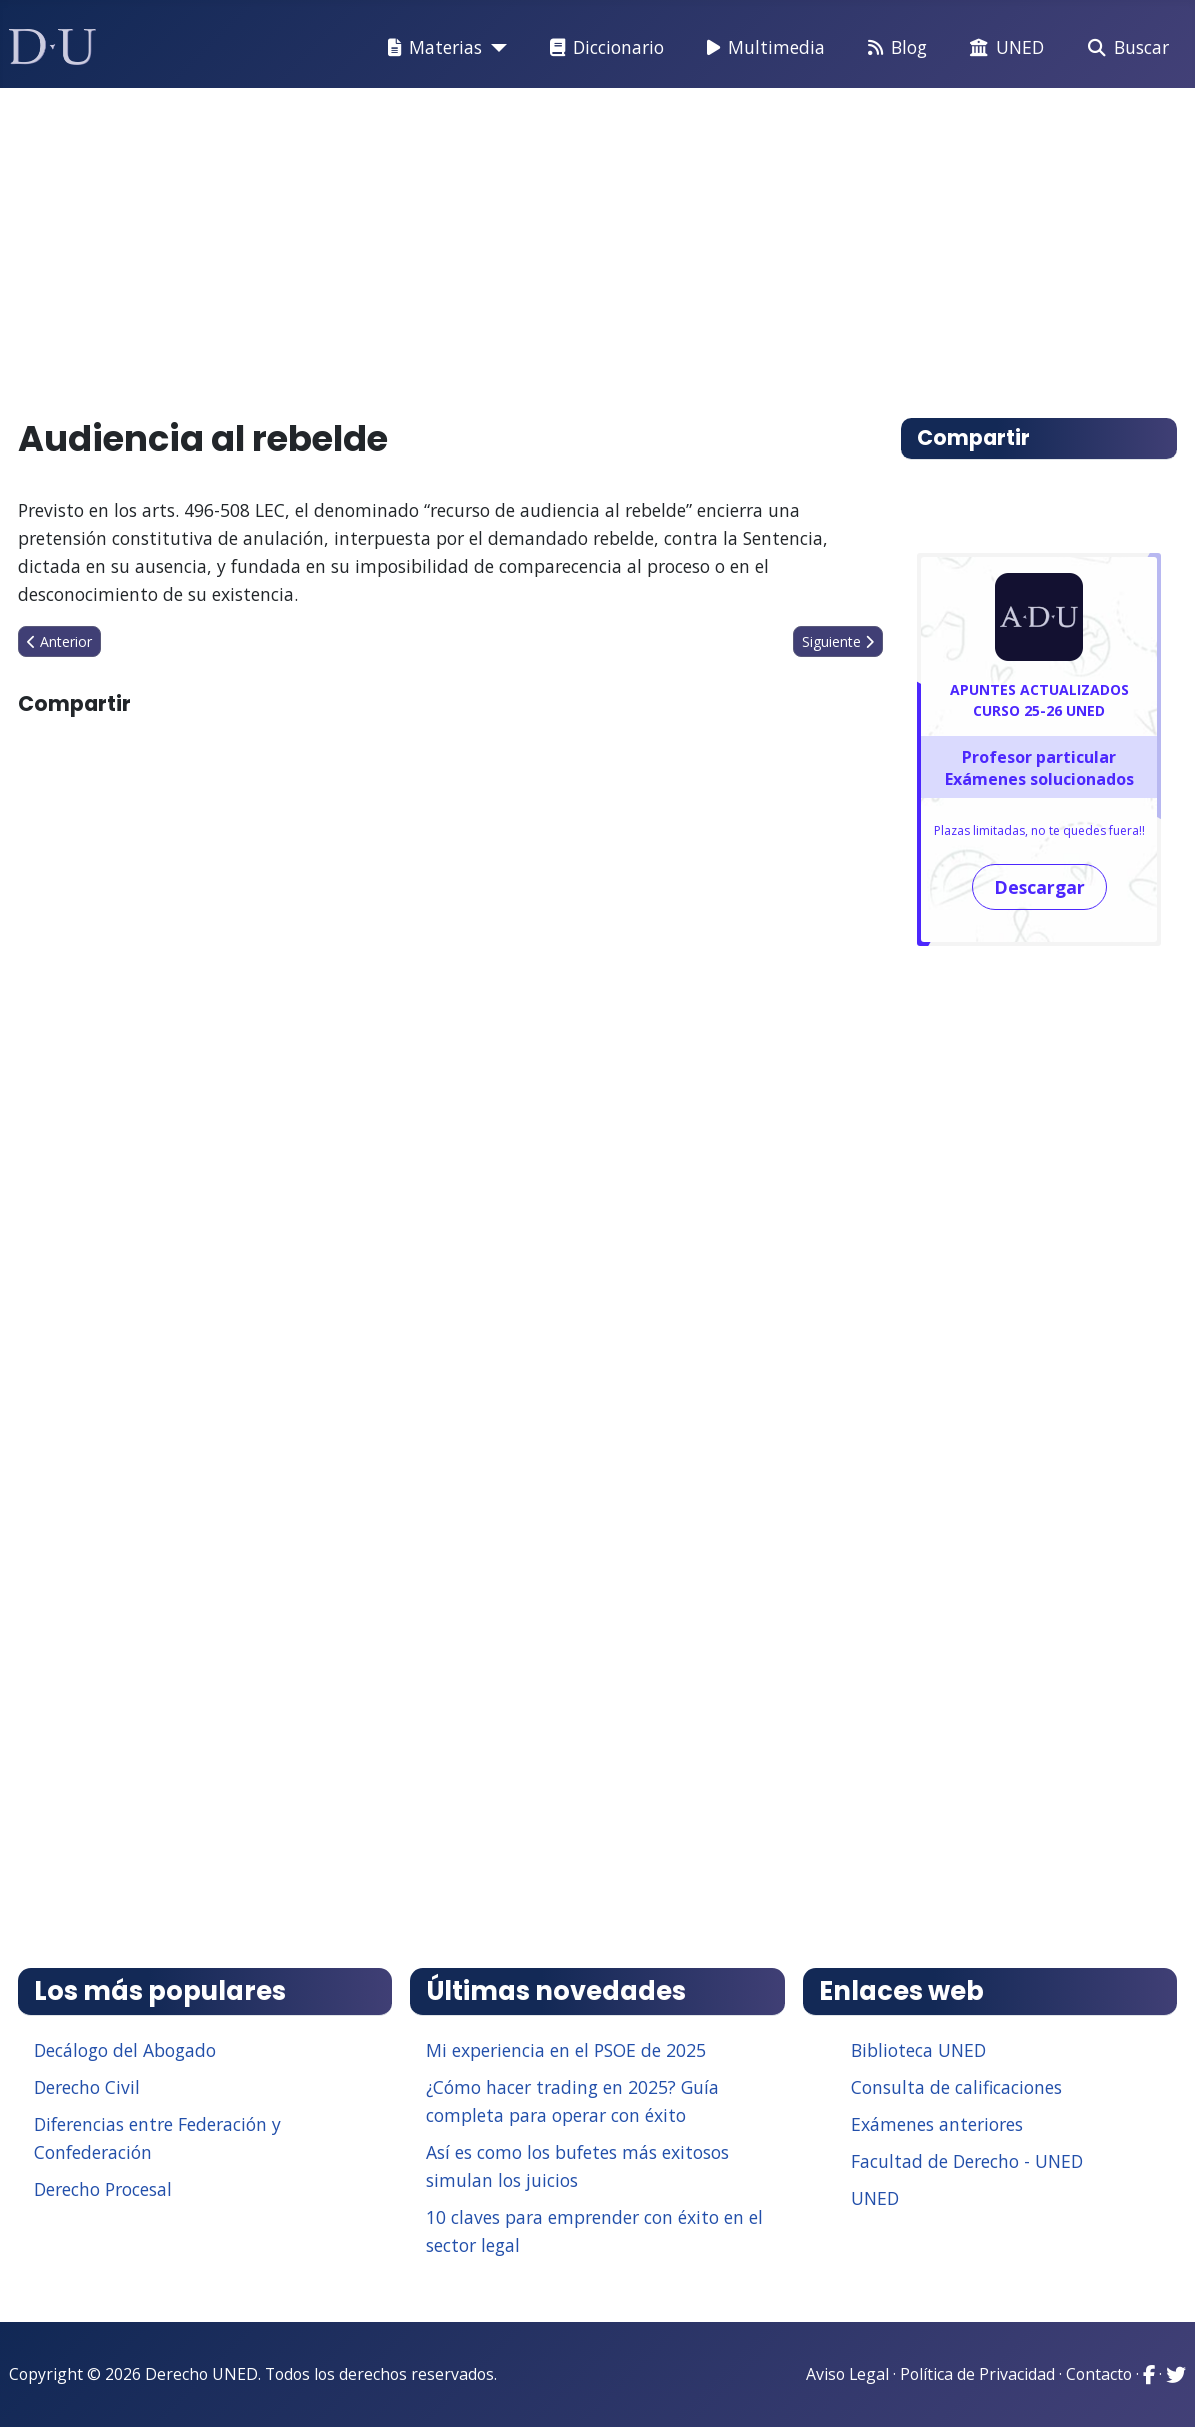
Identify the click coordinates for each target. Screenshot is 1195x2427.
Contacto (1099, 2374)
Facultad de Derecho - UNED (967, 2161)
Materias (431, 48)
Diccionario (603, 48)
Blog (893, 48)
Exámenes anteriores (937, 2124)
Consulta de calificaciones (956, 2087)
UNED (1003, 48)
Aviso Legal (847, 2374)
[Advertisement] (598, 244)
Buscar (1124, 48)
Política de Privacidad (977, 2374)
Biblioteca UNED (918, 2050)
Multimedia (762, 48)
